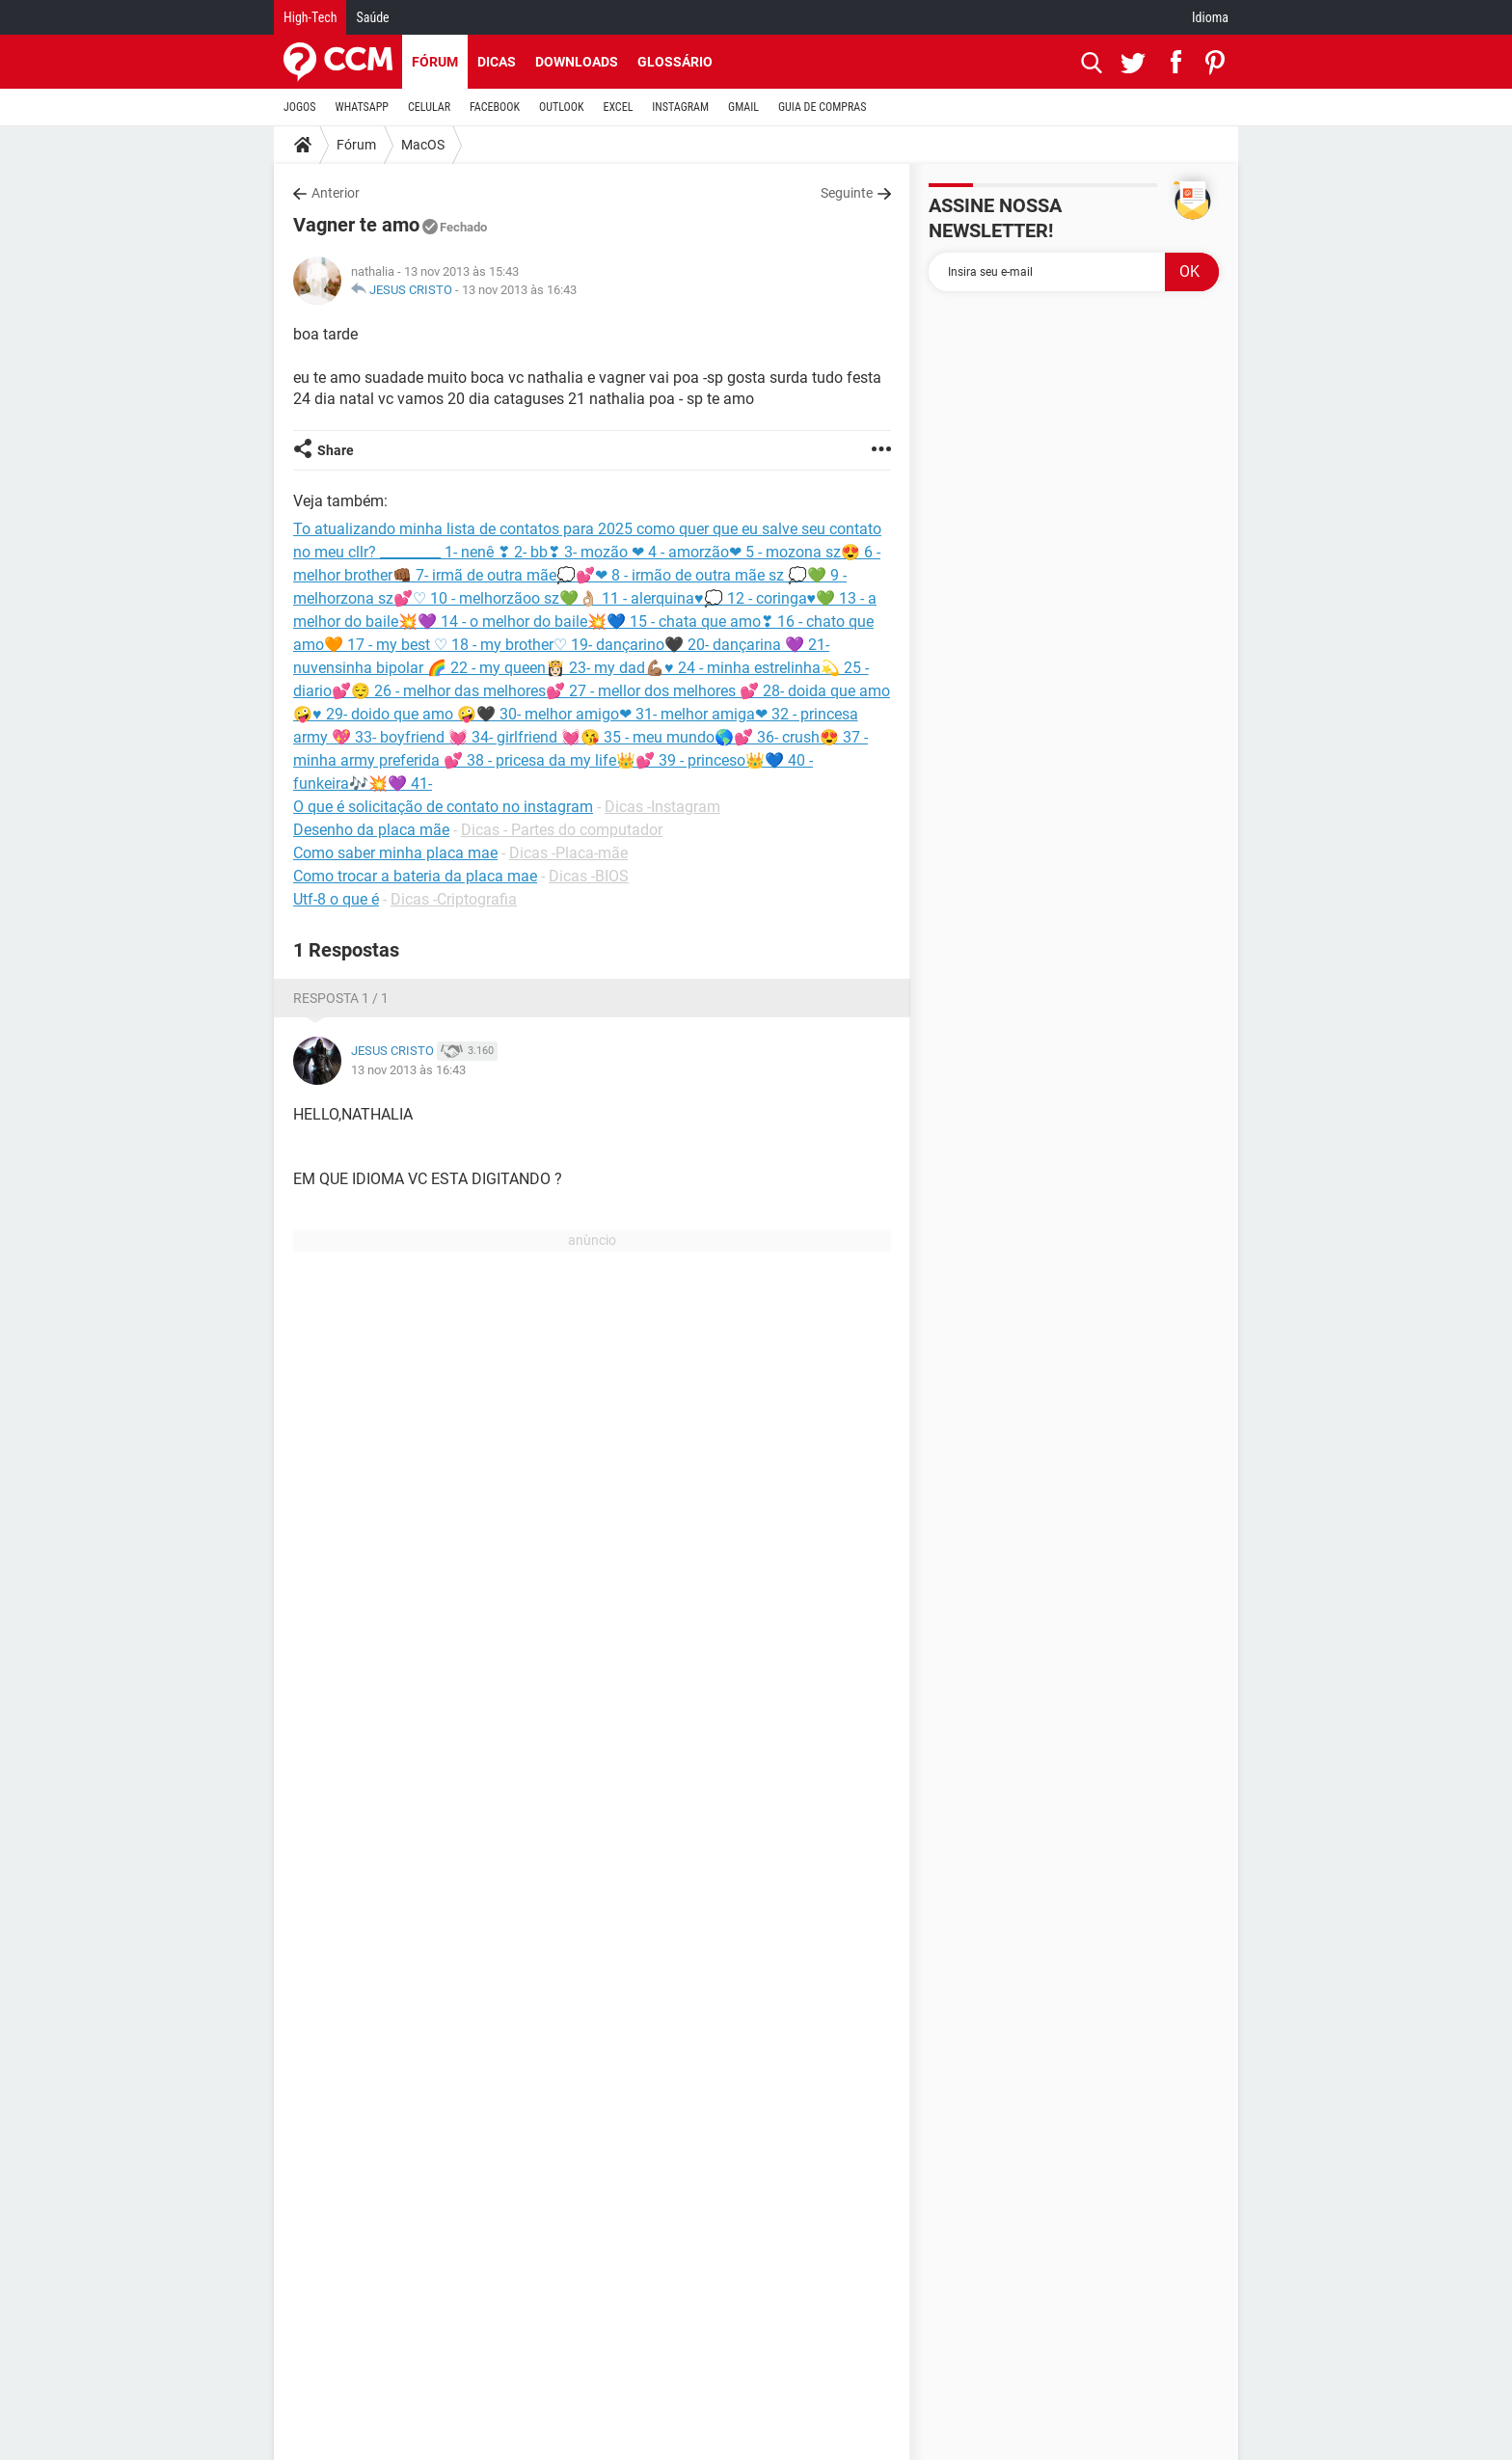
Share (335, 450)
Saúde (372, 17)
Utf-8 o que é (336, 899)
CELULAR (429, 107)
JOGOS (300, 107)
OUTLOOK (561, 107)
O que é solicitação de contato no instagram (443, 806)
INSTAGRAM (680, 107)
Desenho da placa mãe (371, 830)
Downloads (576, 61)
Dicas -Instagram (662, 806)
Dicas (496, 61)
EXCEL (618, 107)
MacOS (423, 144)
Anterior (335, 193)
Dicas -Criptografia (454, 899)
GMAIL (743, 107)
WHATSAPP (362, 107)
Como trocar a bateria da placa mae (415, 876)
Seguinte (847, 193)
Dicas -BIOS (589, 876)
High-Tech (310, 17)
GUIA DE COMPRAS (822, 107)
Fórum (435, 61)
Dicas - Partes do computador (561, 830)
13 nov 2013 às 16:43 (519, 290)
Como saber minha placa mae (395, 853)
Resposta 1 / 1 (341, 998)
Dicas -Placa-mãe (568, 853)
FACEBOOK (495, 107)
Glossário (675, 61)
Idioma (1210, 17)
